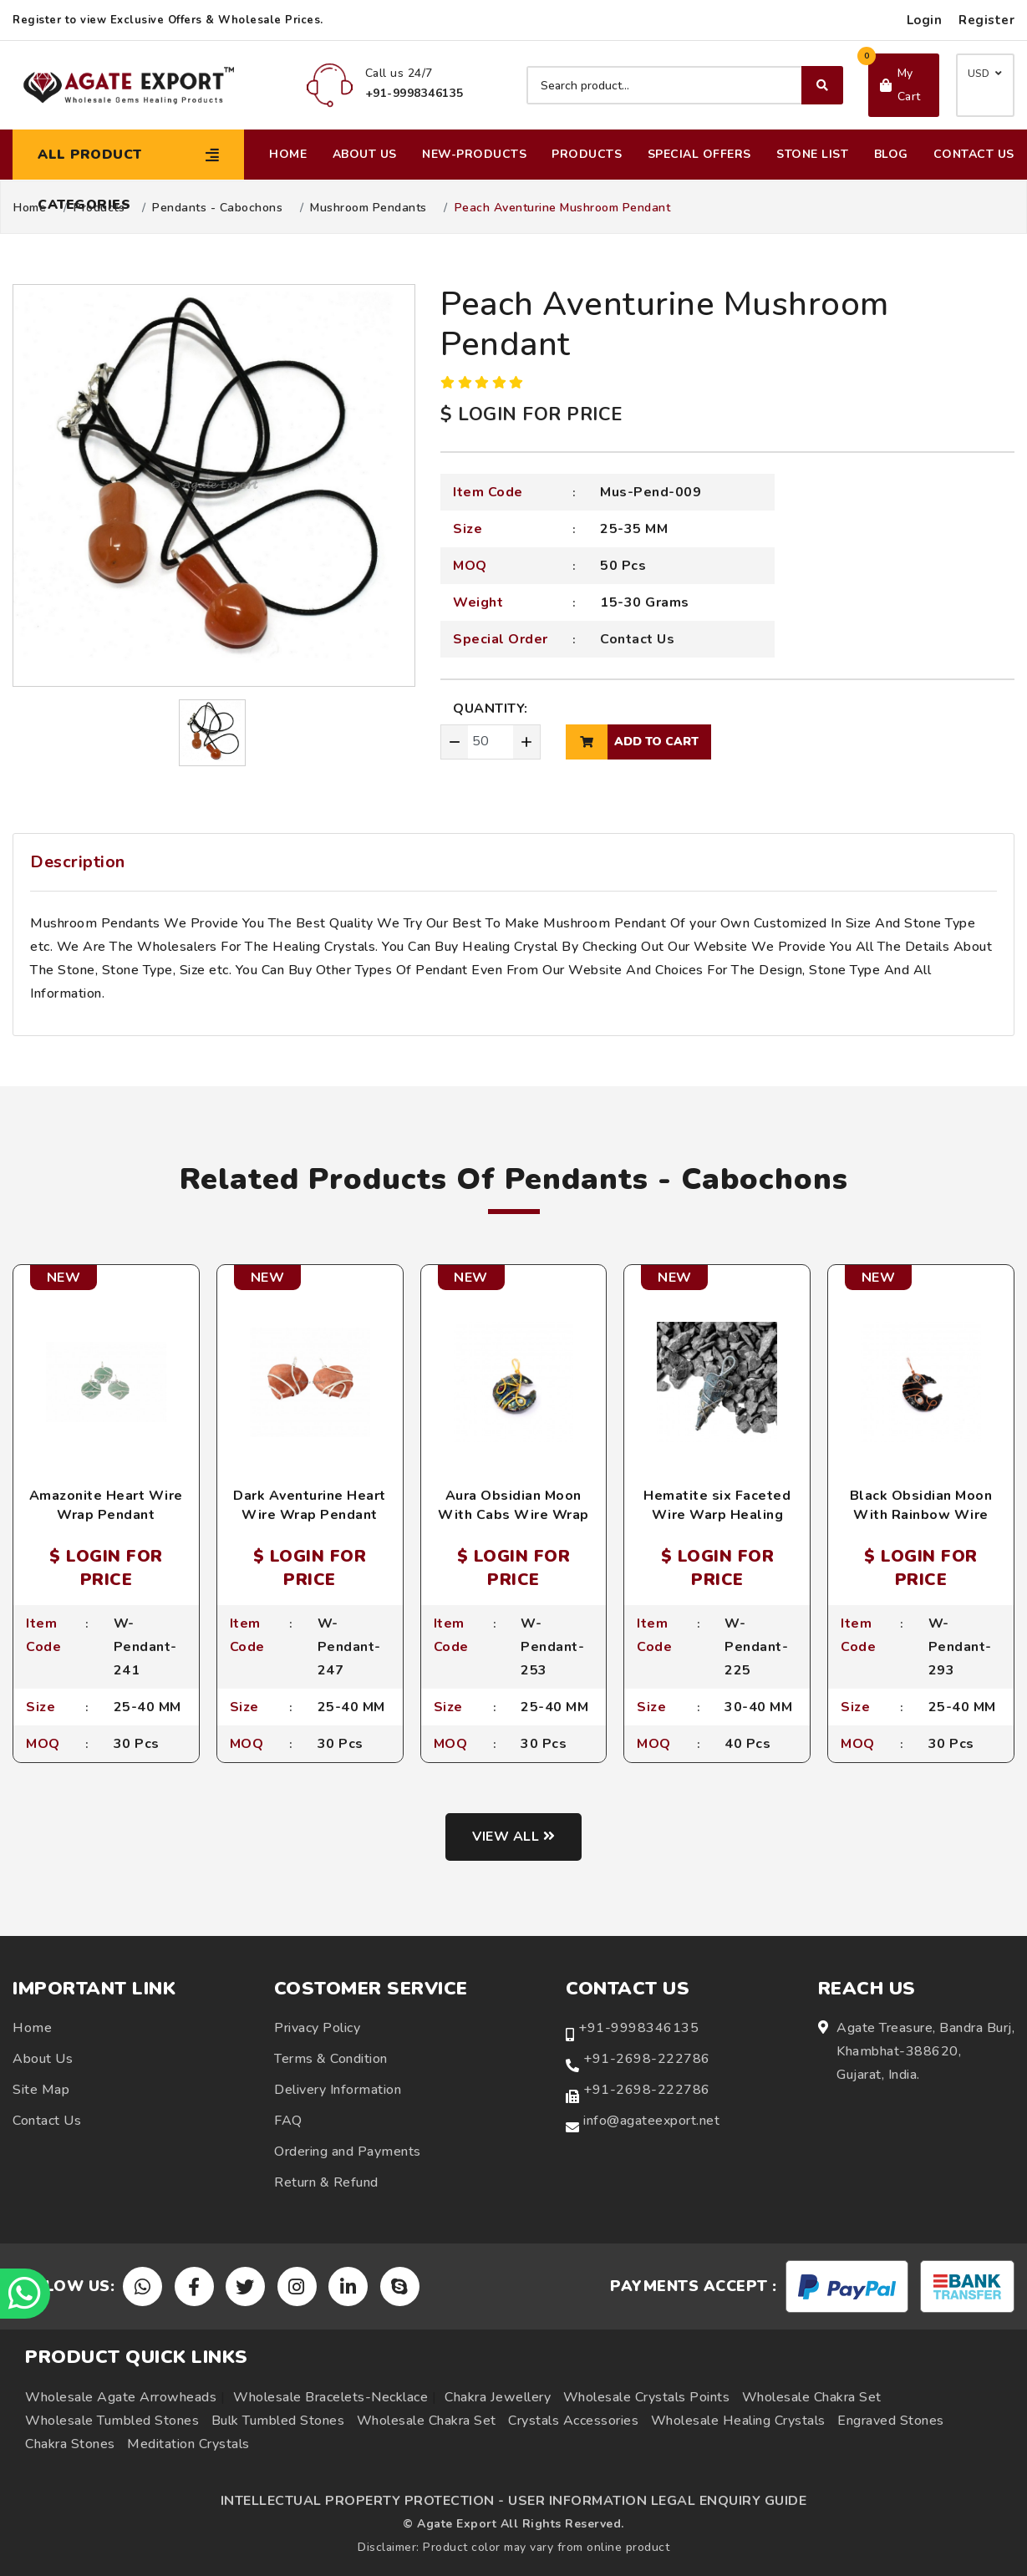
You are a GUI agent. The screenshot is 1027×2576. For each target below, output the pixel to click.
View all (513, 1836)
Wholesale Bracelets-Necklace (330, 2397)
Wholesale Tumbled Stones (112, 2420)
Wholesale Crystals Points (646, 2397)
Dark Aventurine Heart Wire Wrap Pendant (309, 1504)
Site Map (41, 2090)
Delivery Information (337, 2090)
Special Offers (699, 154)
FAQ (288, 2120)
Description (77, 862)
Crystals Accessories (573, 2420)
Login (925, 20)
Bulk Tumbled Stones (278, 2420)
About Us (365, 154)
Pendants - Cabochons (217, 208)
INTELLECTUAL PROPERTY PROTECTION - (363, 2501)
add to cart (632, 742)
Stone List (812, 154)
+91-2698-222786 (646, 2059)
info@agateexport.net (651, 2120)
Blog (891, 154)
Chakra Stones (70, 2444)
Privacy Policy (317, 2028)
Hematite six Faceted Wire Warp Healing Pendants (717, 1514)
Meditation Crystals (188, 2444)
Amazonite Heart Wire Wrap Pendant (106, 1504)
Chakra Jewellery (498, 2397)
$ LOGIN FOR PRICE (531, 414)
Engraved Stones (890, 2420)
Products (587, 154)
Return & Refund (326, 2182)
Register (986, 20)
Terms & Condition (331, 2059)
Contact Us (973, 154)
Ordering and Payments (347, 2151)
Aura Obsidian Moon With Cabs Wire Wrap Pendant (513, 1514)
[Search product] (685, 85)
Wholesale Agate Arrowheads (120, 2397)
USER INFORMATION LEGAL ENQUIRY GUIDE (657, 2501)
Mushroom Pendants (368, 208)
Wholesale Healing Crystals (738, 2420)
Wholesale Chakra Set (812, 2397)
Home (288, 154)
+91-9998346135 (638, 2028)
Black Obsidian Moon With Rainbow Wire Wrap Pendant (921, 1514)
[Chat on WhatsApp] (25, 2294)
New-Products (474, 154)
